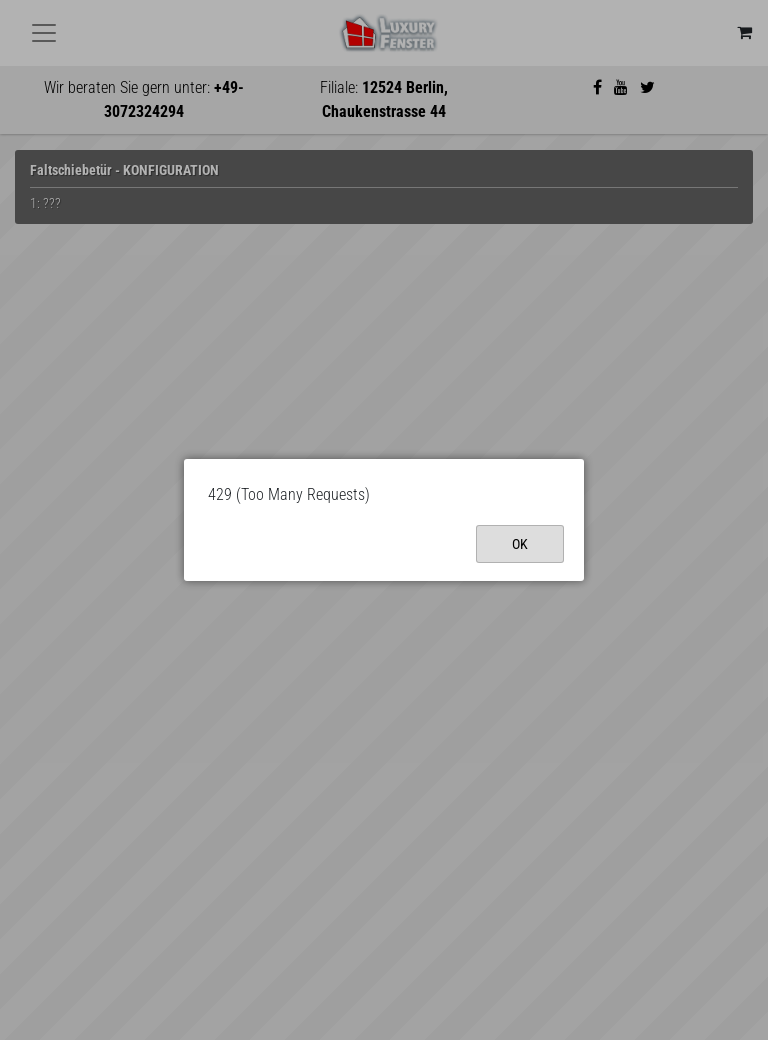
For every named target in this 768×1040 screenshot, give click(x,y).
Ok (520, 544)
